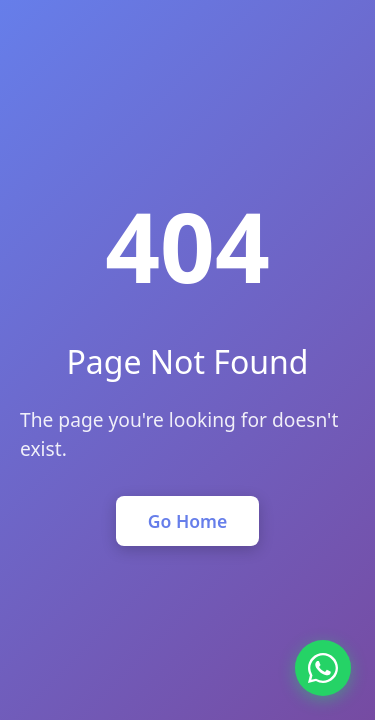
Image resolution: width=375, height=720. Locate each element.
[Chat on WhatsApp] (323, 668)
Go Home (188, 521)
